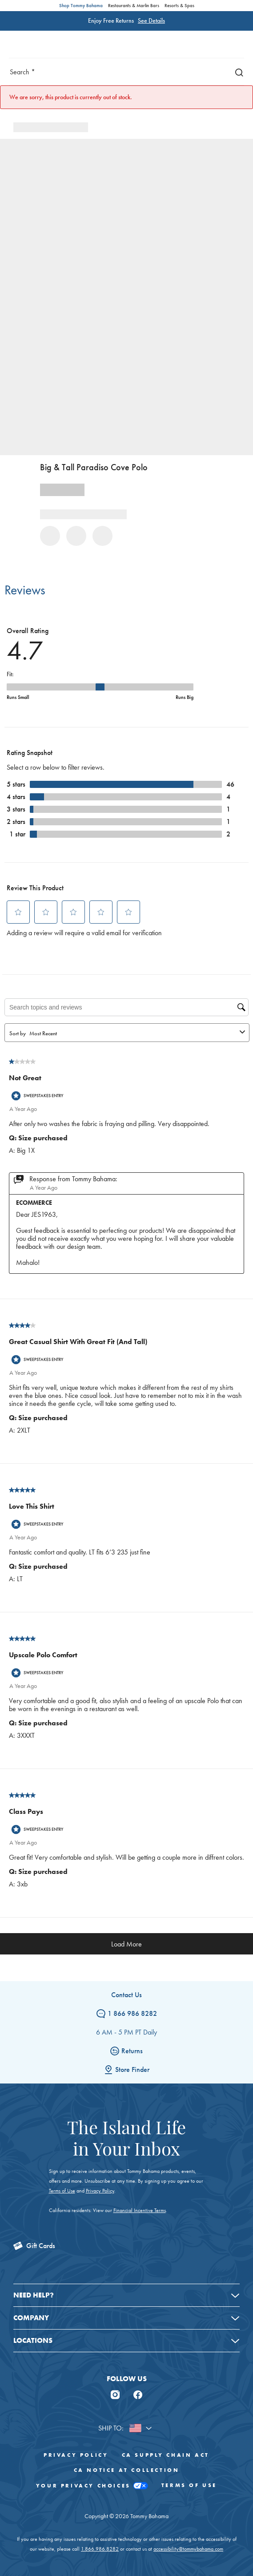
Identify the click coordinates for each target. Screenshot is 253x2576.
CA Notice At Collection (127, 2470)
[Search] (237, 71)
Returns (126, 2050)
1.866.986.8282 (100, 2548)
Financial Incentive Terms (139, 2210)
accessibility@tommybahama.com (188, 2548)
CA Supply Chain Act (165, 2455)
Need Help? (33, 2295)
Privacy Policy (100, 2190)
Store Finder (126, 2069)
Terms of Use (62, 2190)
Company (31, 2317)
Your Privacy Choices (92, 2486)
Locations (32, 2340)
